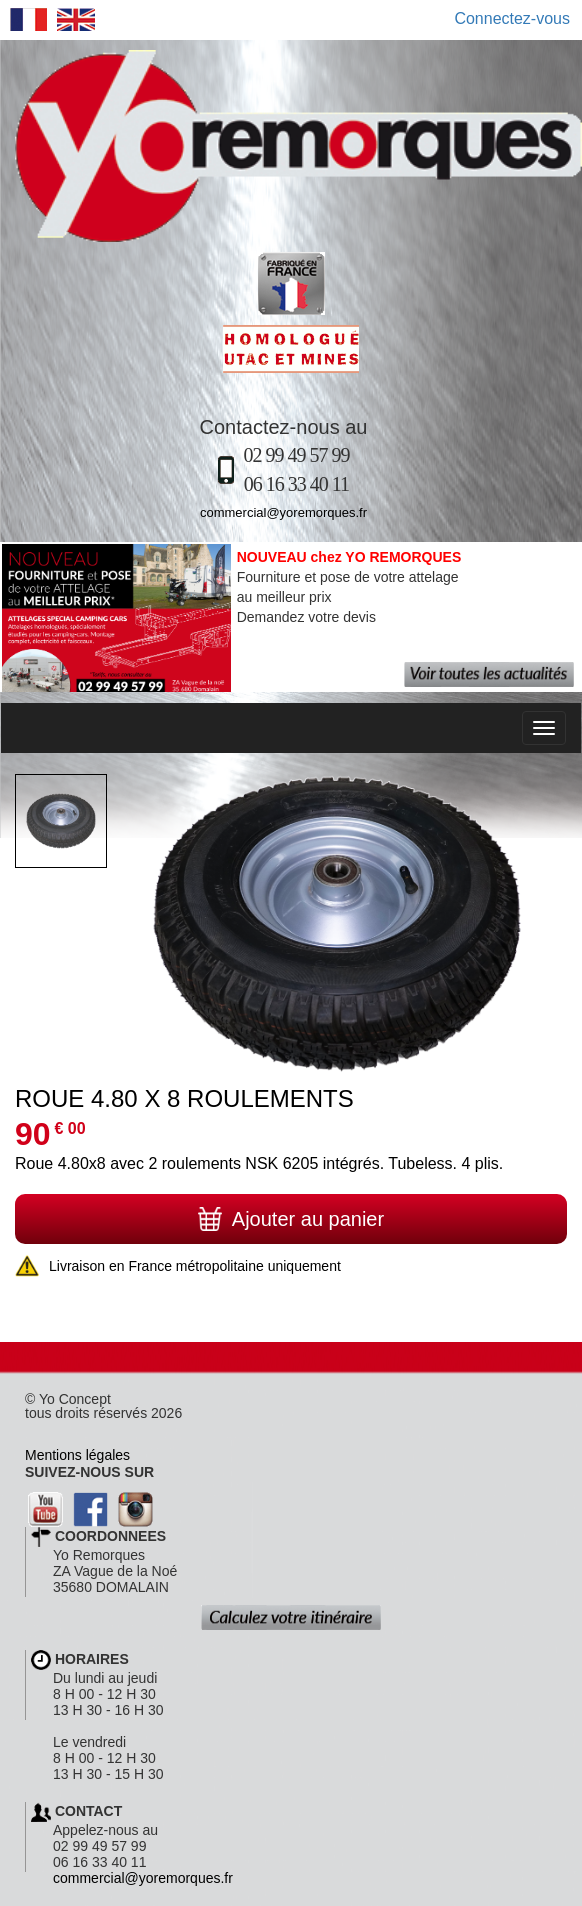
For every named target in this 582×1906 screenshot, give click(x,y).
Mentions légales (77, 1455)
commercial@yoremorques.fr (283, 512)
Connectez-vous (512, 18)
